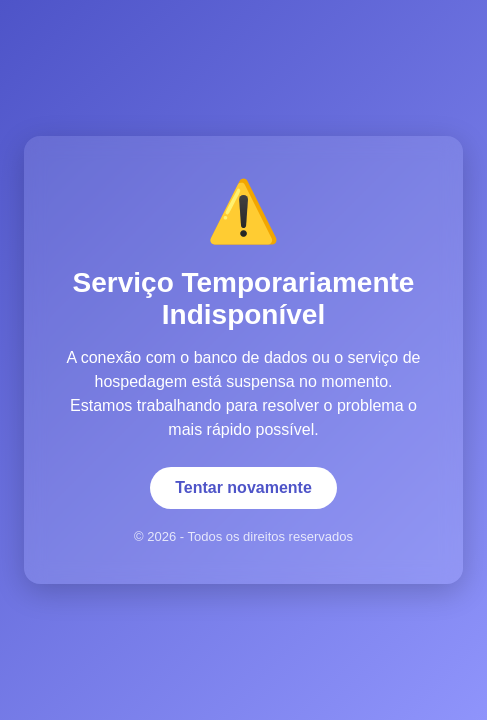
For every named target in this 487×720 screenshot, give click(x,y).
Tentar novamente (243, 487)
